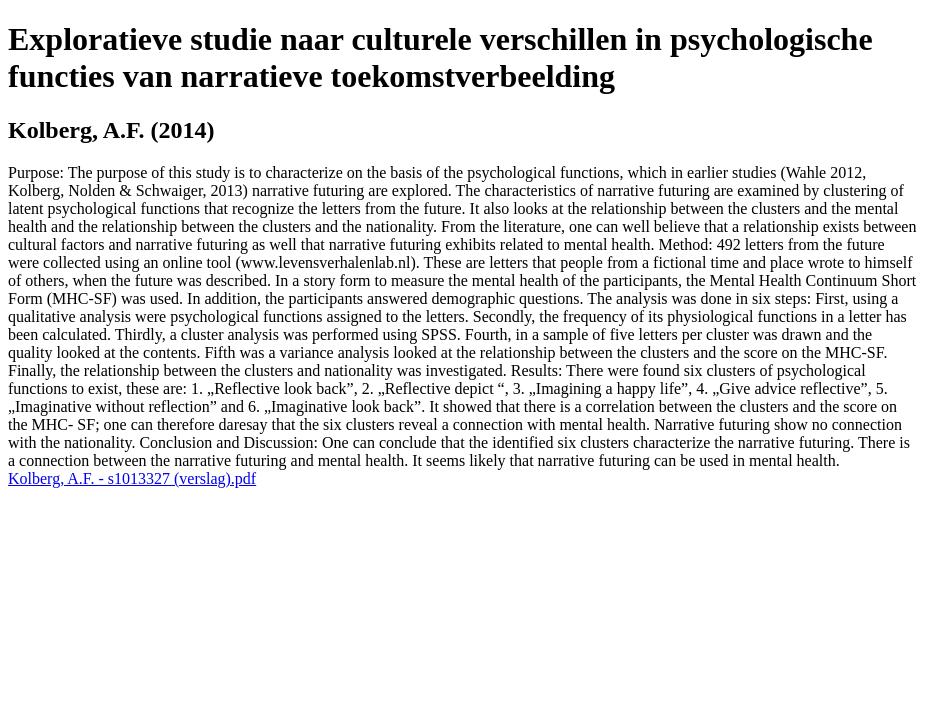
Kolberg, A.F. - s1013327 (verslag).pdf (132, 478)
